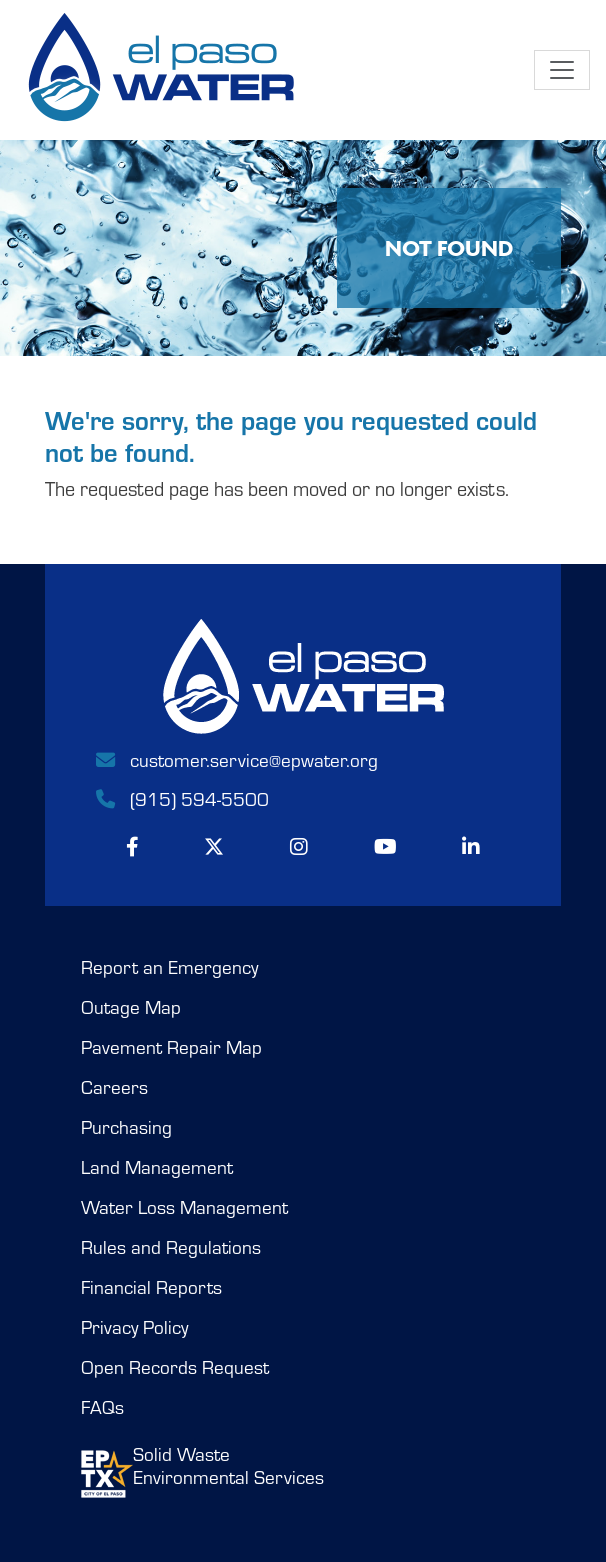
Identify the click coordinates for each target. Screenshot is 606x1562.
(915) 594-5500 (181, 798)
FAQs (102, 1407)
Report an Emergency (169, 967)
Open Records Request (175, 1367)
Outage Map (131, 1007)
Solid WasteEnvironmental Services (202, 1470)
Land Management (157, 1167)
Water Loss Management (184, 1207)
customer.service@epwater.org (235, 759)
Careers (114, 1087)
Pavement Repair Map (171, 1047)
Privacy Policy (134, 1327)
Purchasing (126, 1127)
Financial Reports (151, 1287)
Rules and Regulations (171, 1247)
